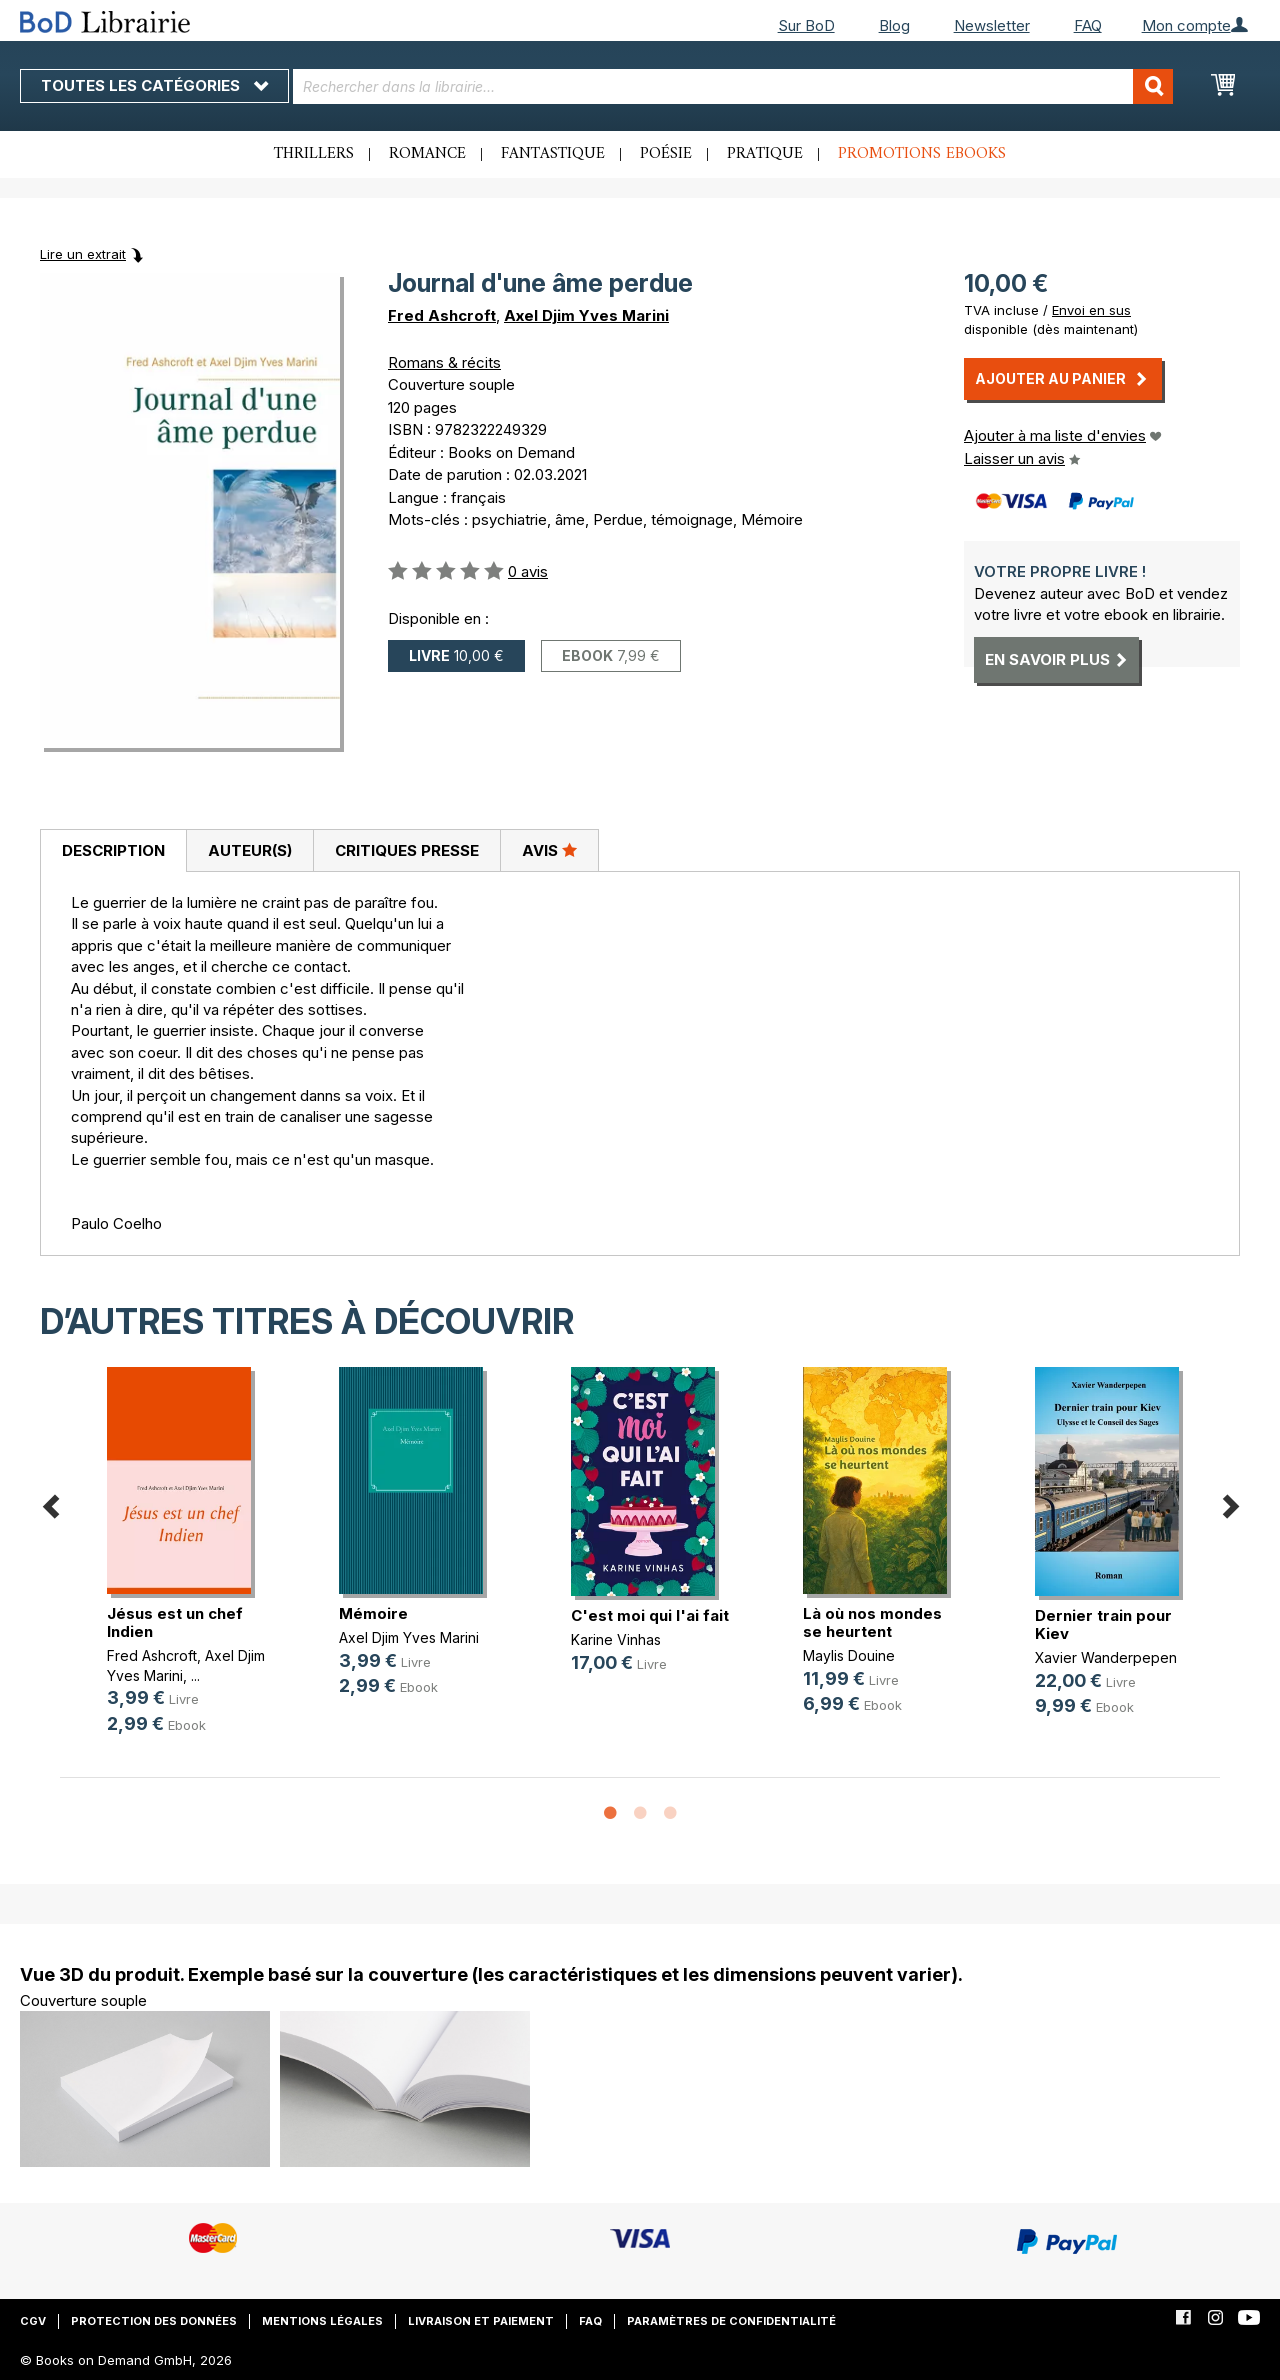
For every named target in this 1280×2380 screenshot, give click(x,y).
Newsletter (992, 25)
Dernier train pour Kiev (1103, 1624)
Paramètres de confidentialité (731, 2321)
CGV (33, 2321)
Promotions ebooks (922, 154)
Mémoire (373, 1613)
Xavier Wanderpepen (1106, 1657)
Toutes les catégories (154, 85)
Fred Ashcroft (442, 315)
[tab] (113, 851)
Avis (549, 850)
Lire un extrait (83, 254)
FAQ (1088, 25)
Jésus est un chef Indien (175, 1622)
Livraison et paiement (481, 2321)
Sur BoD (806, 25)
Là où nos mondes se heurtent (872, 1622)
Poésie (666, 154)
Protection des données (154, 2321)
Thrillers (314, 154)
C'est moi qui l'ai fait (650, 1615)
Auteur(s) (250, 850)
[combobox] (733, 86)
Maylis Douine (849, 1655)
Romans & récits (444, 362)
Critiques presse (407, 850)
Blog (894, 25)
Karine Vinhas (616, 1639)
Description (113, 850)
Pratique (765, 154)
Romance (427, 154)
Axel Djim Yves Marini (586, 315)
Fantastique (553, 154)
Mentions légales (322, 2321)
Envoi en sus (1091, 310)
